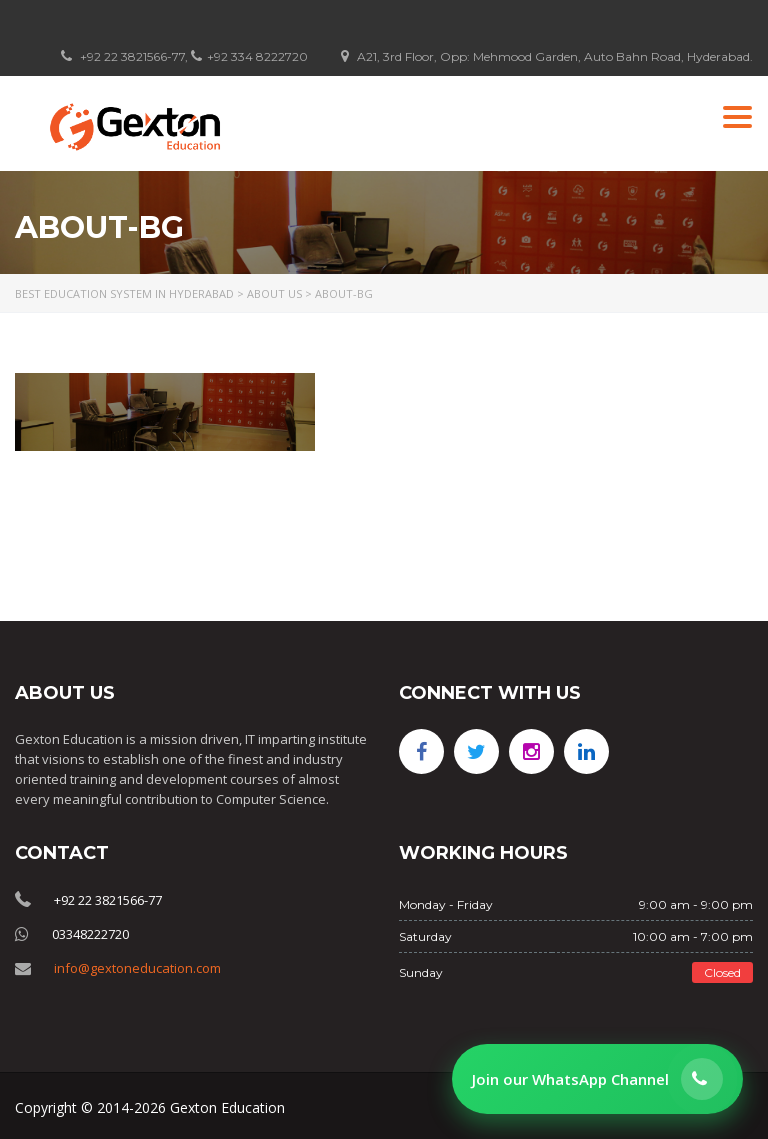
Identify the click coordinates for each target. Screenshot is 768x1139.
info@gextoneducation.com (137, 968)
